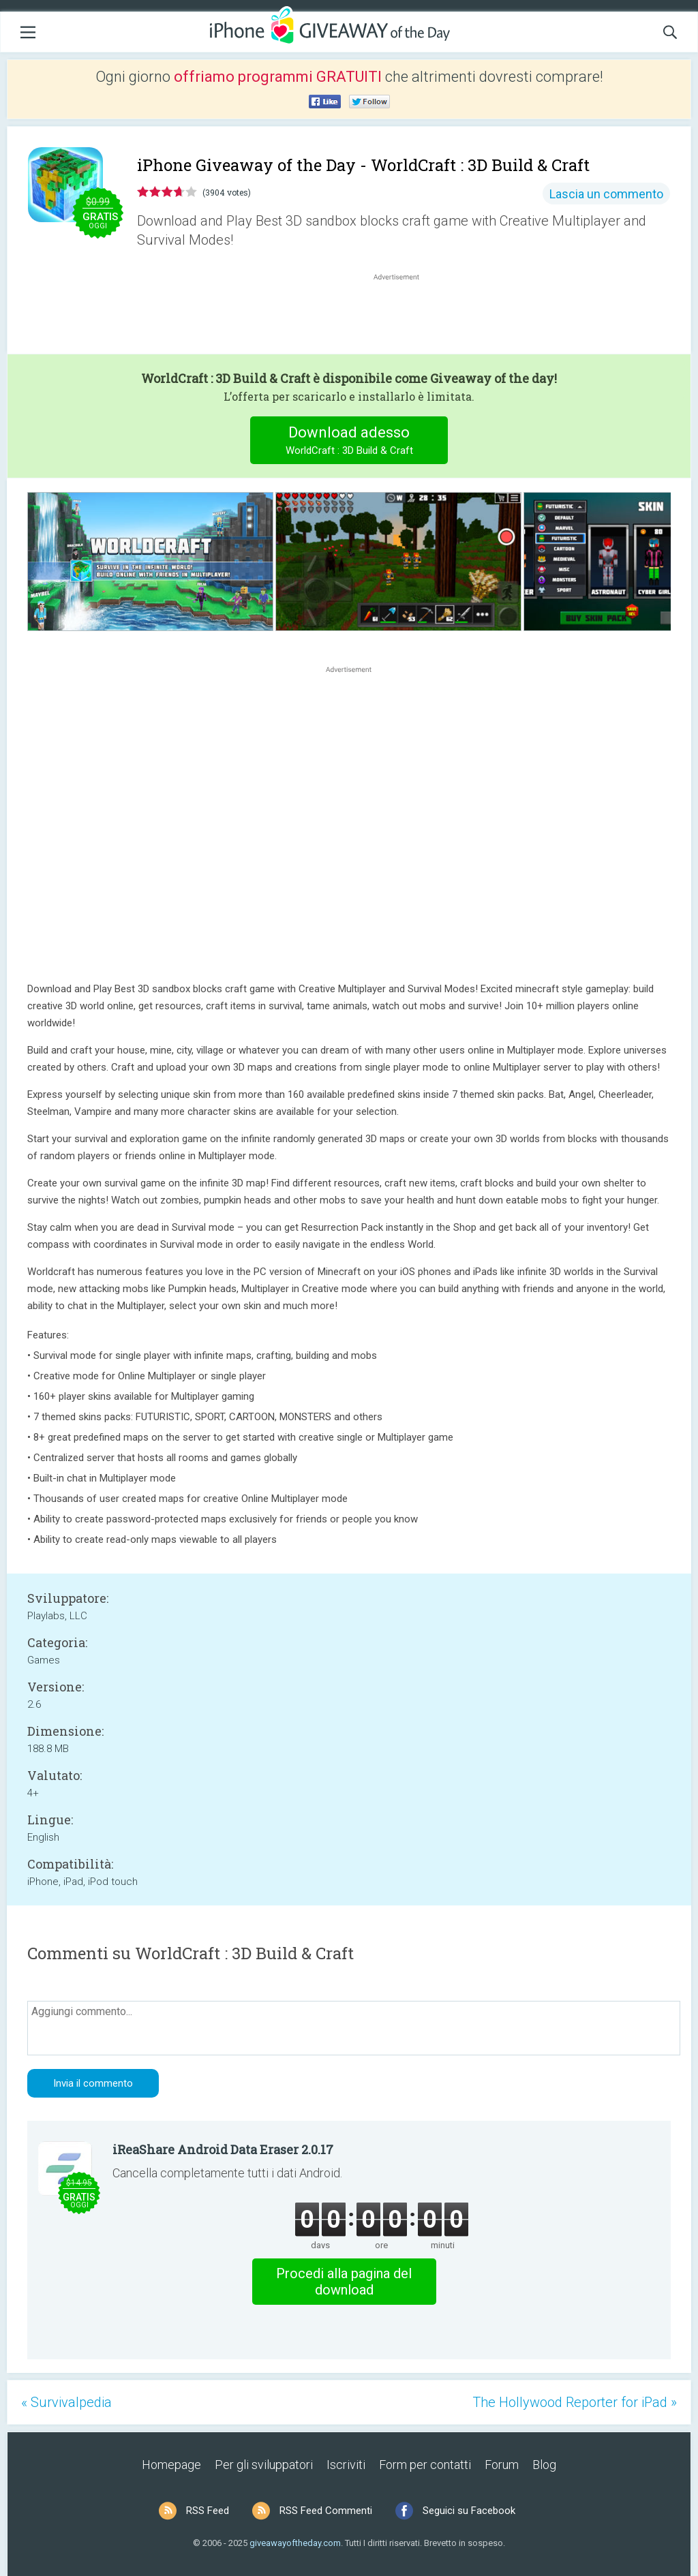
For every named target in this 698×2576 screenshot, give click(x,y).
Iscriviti (346, 2464)
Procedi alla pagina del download (344, 2281)
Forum (502, 2464)
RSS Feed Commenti (325, 2510)
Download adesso (349, 442)
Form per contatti (425, 2464)
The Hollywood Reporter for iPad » (574, 2402)
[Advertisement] (403, 316)
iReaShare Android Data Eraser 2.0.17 (222, 2149)
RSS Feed (207, 2510)
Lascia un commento (606, 194)
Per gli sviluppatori (264, 2464)
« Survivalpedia (66, 2402)
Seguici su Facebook (469, 2510)
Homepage (171, 2464)
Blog (544, 2464)
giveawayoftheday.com (295, 2543)
